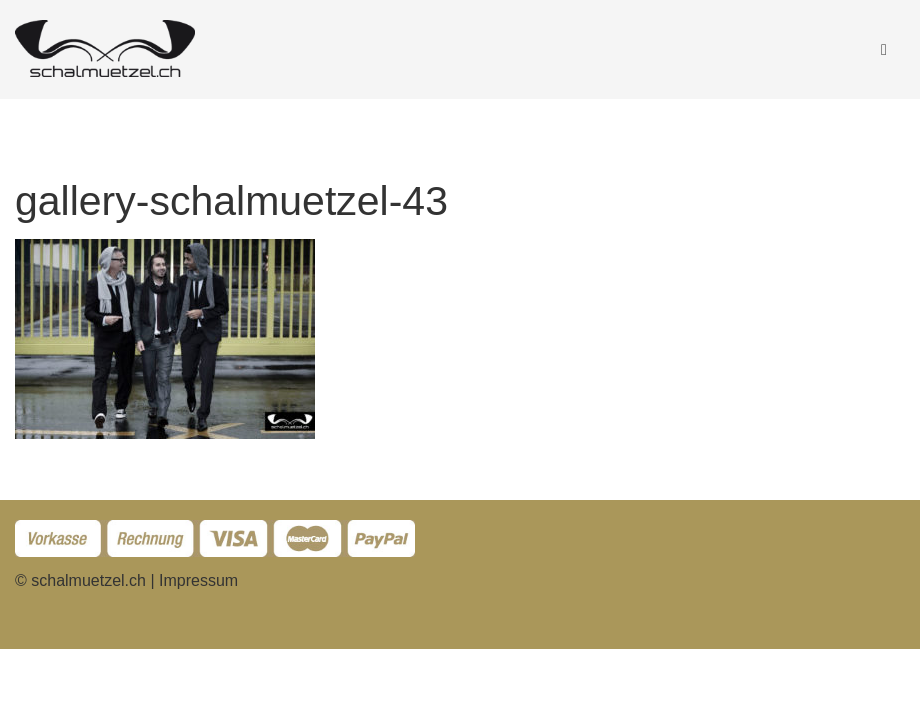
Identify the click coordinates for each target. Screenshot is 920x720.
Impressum (198, 580)
